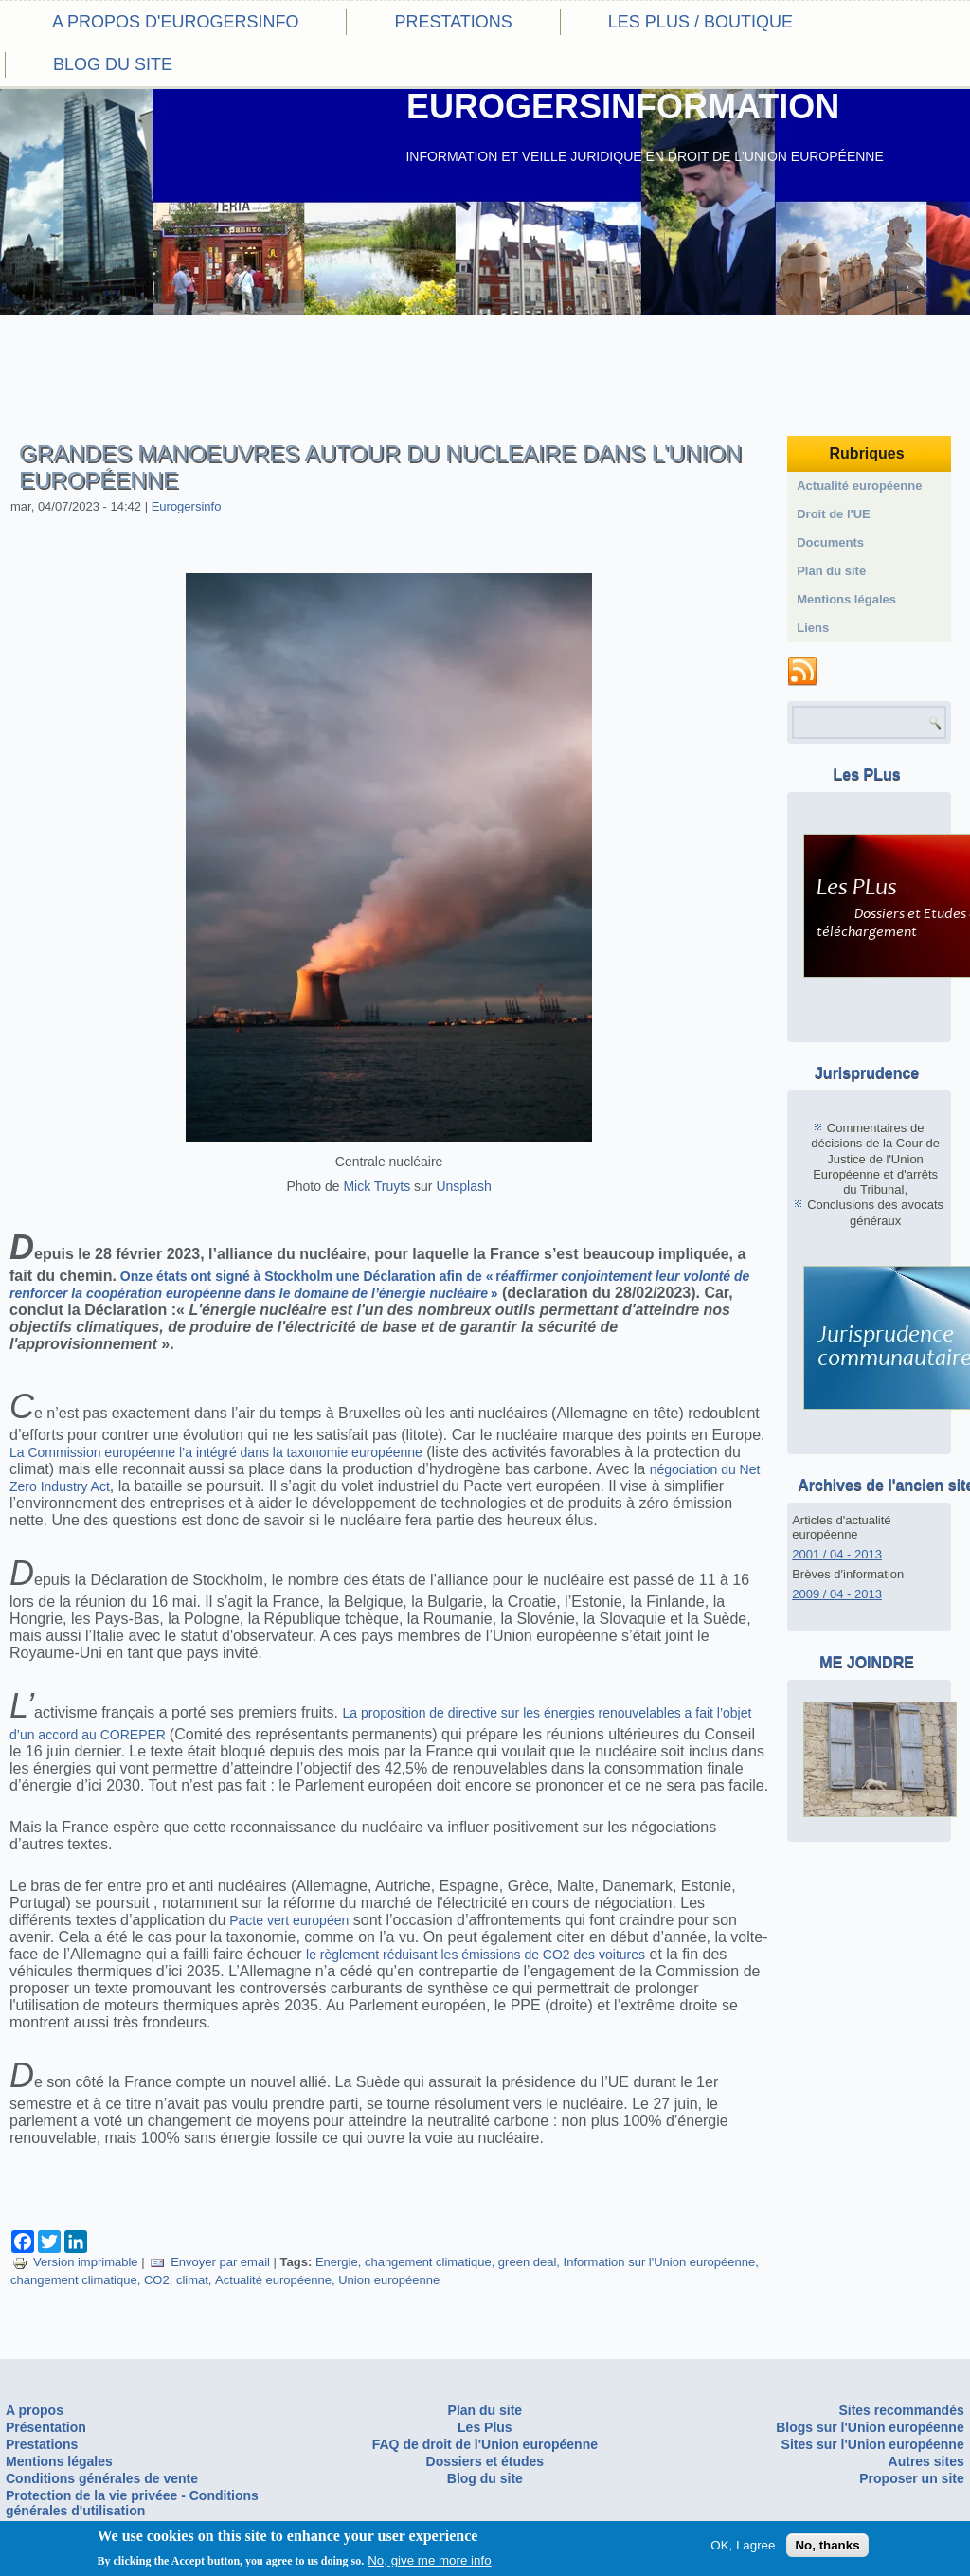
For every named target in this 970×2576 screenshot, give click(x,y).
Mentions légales (846, 599)
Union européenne (389, 2280)
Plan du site (831, 571)
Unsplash (463, 1186)
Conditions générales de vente (102, 2478)
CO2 (157, 2280)
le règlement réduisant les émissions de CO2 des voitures (475, 1954)
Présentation (46, 2427)
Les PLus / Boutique (700, 21)
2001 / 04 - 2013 (837, 1554)
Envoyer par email (210, 2262)
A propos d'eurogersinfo (175, 21)
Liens (813, 628)
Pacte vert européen (287, 1920)
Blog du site (112, 64)
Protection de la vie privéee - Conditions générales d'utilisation (132, 2503)
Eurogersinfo (187, 506)
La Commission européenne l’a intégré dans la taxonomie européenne (215, 1452)
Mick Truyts (376, 1186)
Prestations (453, 21)
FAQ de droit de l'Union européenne (485, 2444)
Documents (830, 542)
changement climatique (428, 2262)
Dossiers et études (485, 2461)
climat (192, 2280)
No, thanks (827, 2547)
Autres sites (926, 2461)
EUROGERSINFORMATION (622, 106)
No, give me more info (429, 2562)
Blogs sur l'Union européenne (870, 2427)
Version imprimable (75, 2262)
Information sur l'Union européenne (660, 2262)
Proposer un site (911, 2478)
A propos (34, 2410)
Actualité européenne (273, 2280)
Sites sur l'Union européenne (872, 2444)
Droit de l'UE (834, 514)
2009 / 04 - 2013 (837, 1594)
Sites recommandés (900, 2410)
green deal (527, 2262)
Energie (336, 2262)
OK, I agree (742, 2547)
